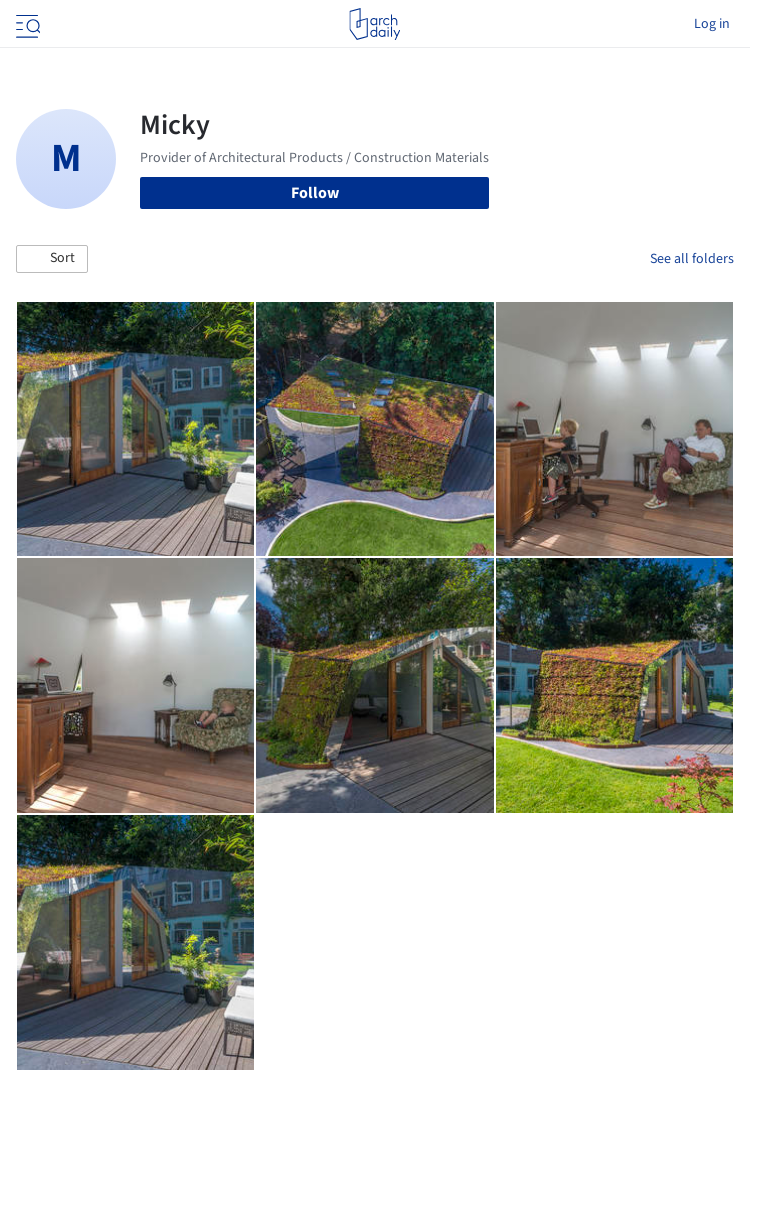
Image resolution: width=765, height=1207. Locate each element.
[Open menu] (26, 24)
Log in (712, 24)
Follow (315, 193)
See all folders (692, 259)
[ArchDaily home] (374, 24)
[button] (52, 259)
